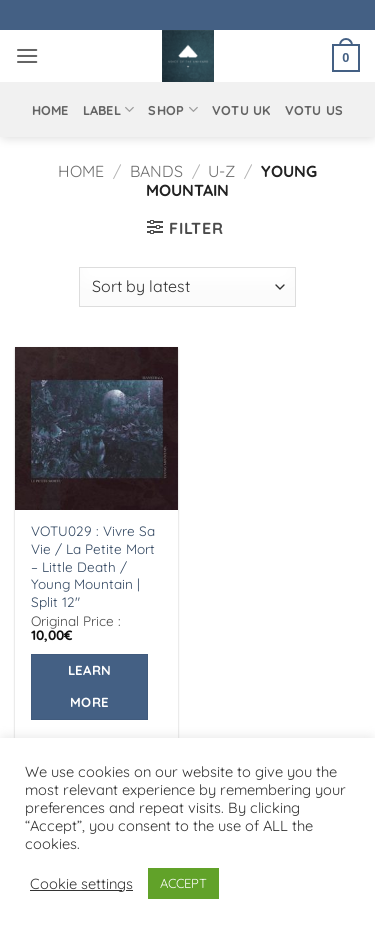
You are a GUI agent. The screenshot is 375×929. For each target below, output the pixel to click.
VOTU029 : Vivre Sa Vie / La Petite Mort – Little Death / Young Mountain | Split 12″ (93, 566)
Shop (172, 109)
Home (50, 110)
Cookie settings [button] (81, 884)
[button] (27, 55)
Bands (156, 171)
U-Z (221, 171)
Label (109, 109)
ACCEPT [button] (183, 883)
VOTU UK (241, 110)
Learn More (90, 686)
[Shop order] (187, 287)
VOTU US (314, 110)
